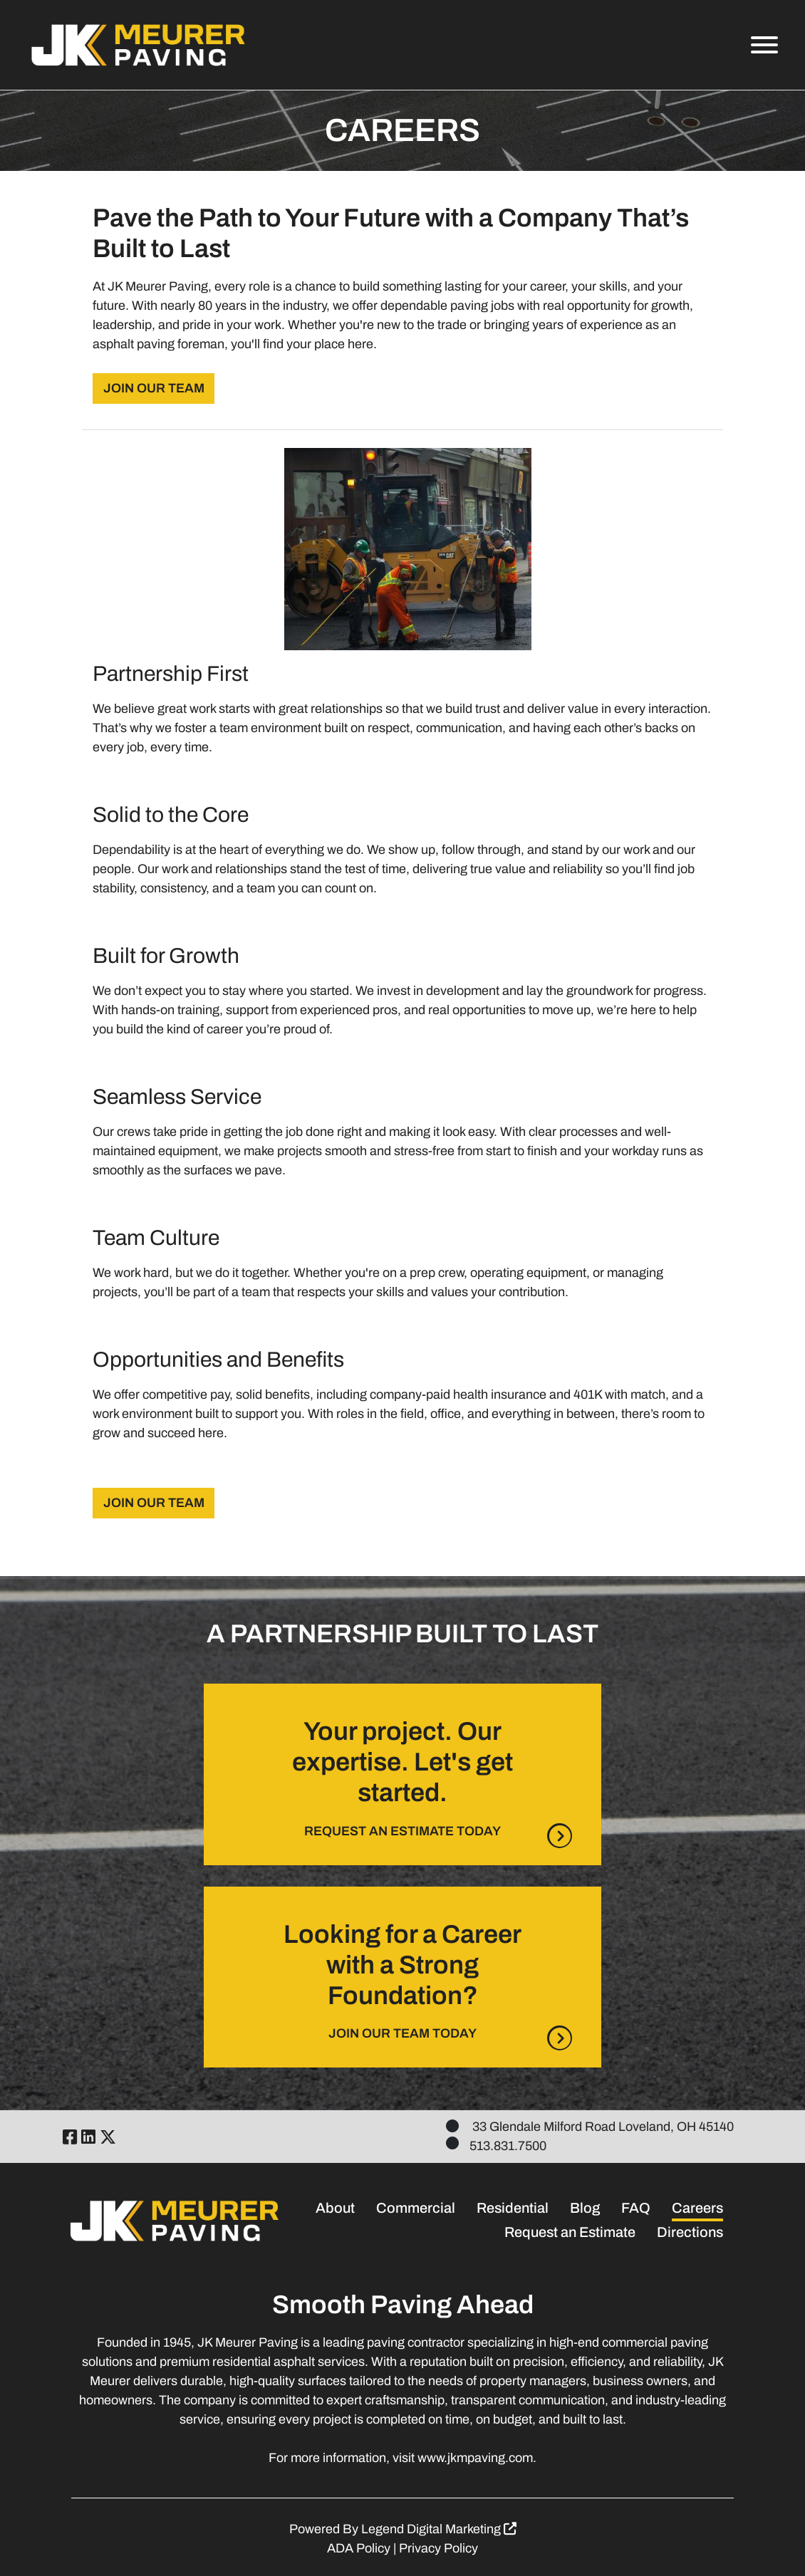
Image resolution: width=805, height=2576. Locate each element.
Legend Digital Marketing (438, 2529)
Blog (585, 2208)
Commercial (415, 2208)
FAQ (635, 2208)
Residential (513, 2208)
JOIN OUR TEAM (153, 388)
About (335, 2208)
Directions (690, 2232)
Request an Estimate (569, 2232)
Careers (697, 2208)
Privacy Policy (438, 2548)
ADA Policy (358, 2548)
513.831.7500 (507, 2146)
